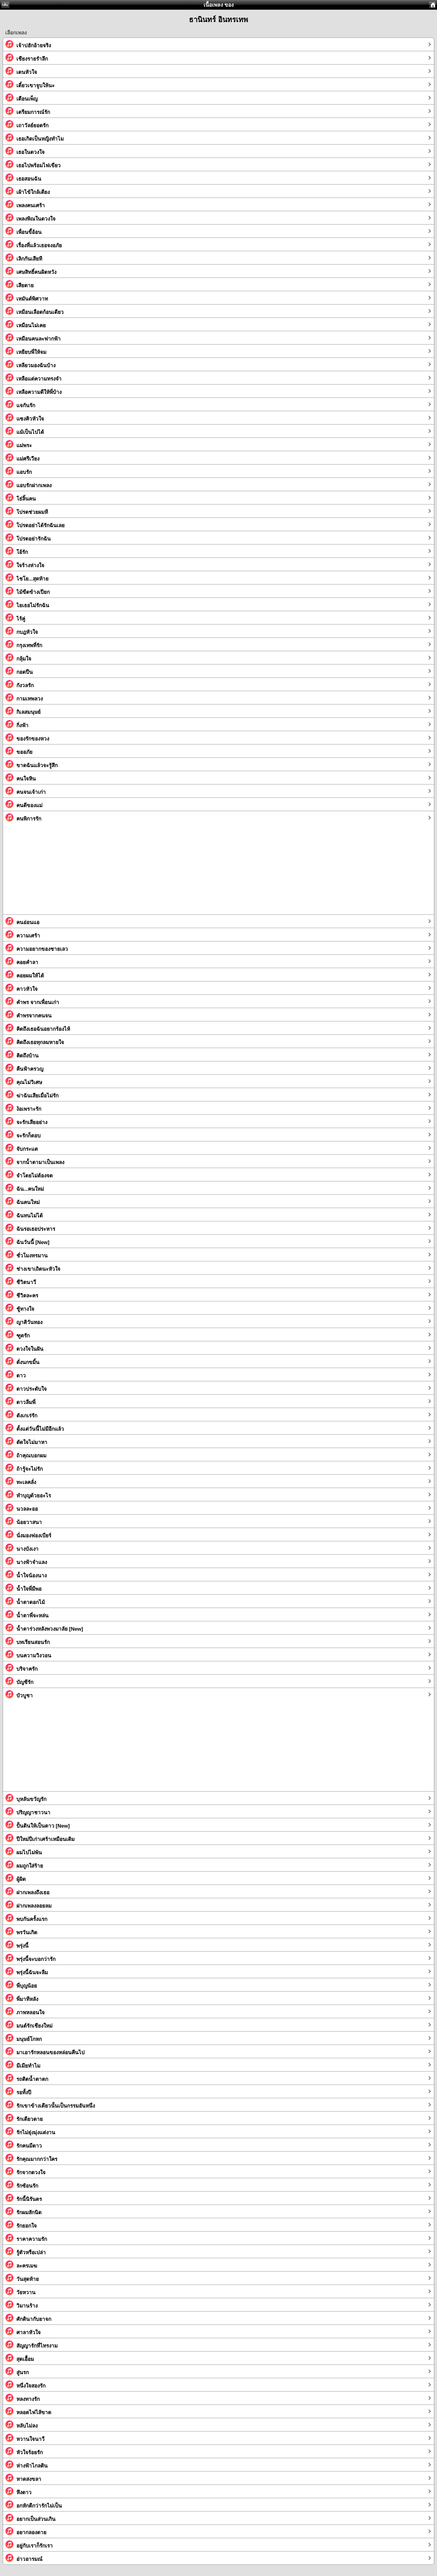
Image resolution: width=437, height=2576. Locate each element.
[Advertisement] (185, 872)
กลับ (5, 5)
